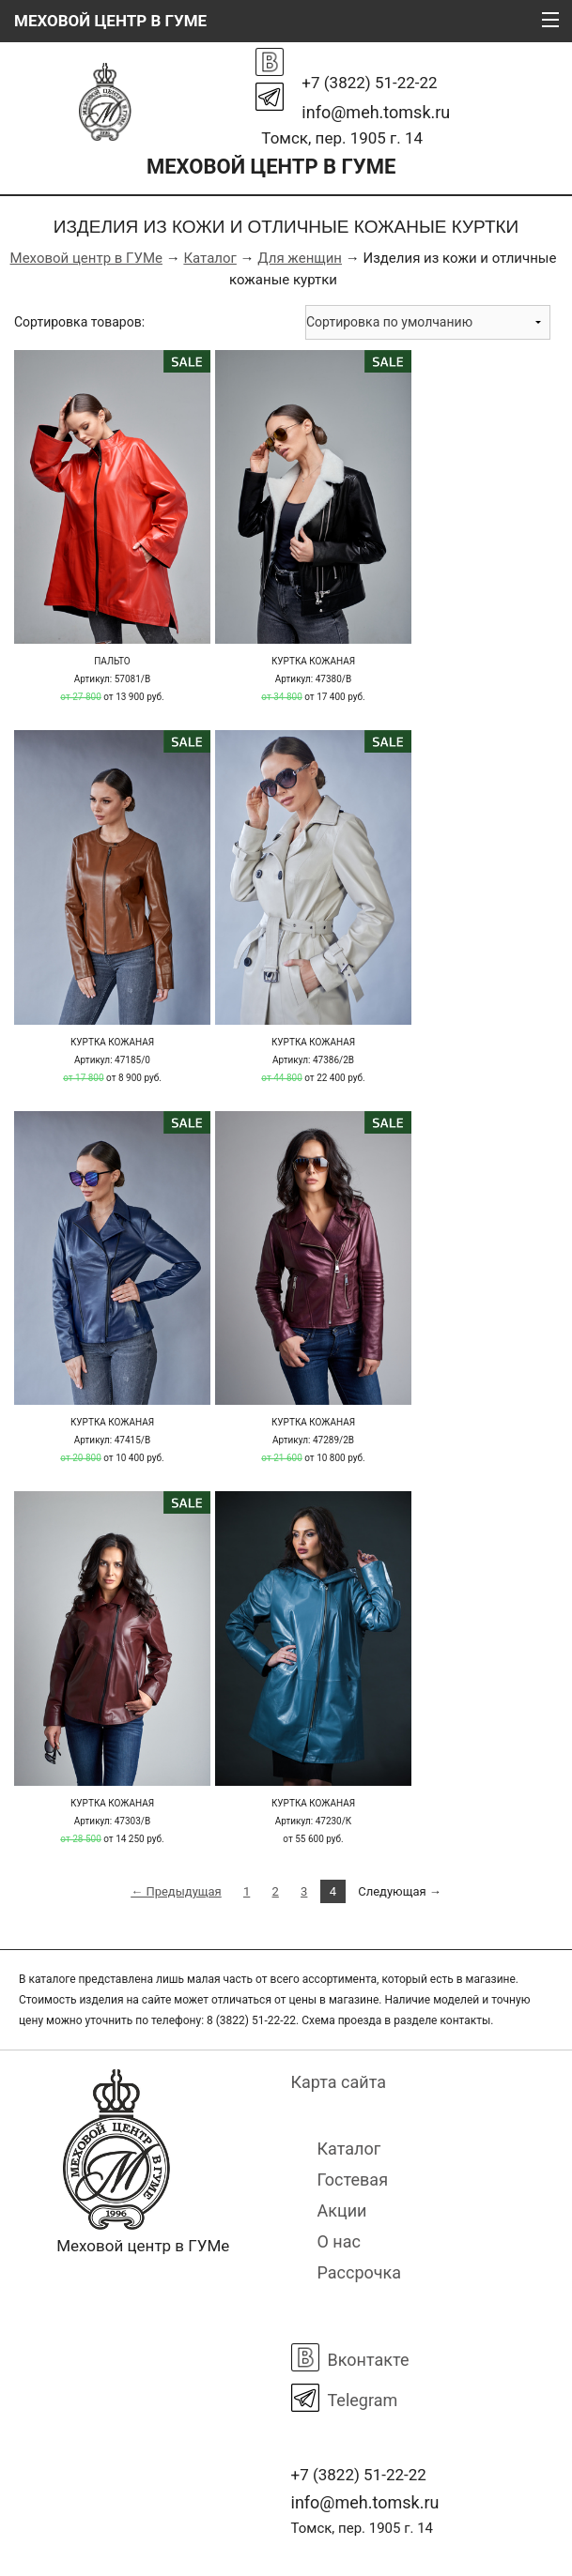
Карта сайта (338, 2082)
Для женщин (299, 258)
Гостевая (353, 2179)
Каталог (209, 258)
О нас (339, 2241)
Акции (342, 2210)
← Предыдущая (176, 1891)
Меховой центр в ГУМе (86, 258)
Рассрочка (359, 2272)
